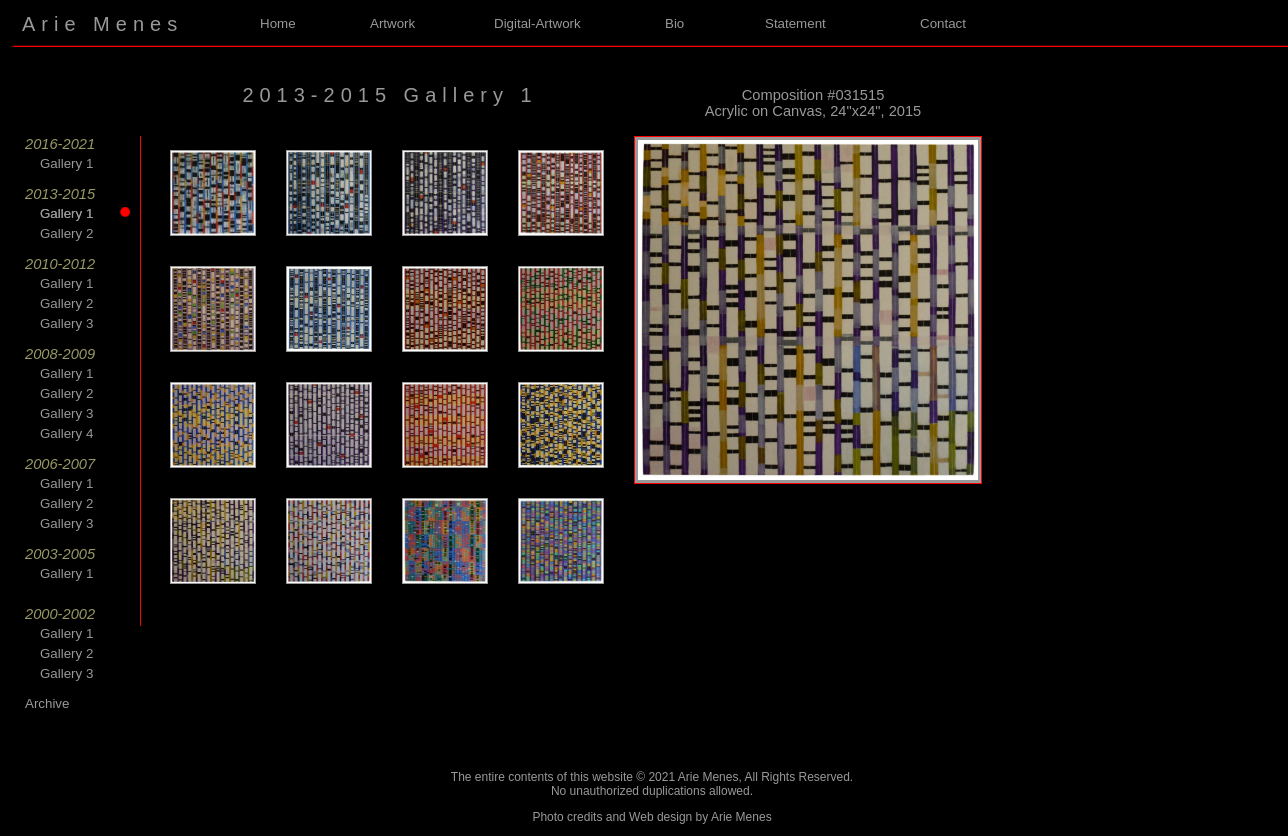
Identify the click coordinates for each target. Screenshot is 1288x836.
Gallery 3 (66, 323)
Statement (795, 23)
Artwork (392, 23)
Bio (674, 23)
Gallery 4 (66, 433)
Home (278, 23)
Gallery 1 (66, 163)
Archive (47, 703)
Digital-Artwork (537, 23)
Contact (943, 23)
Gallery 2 (66, 233)
